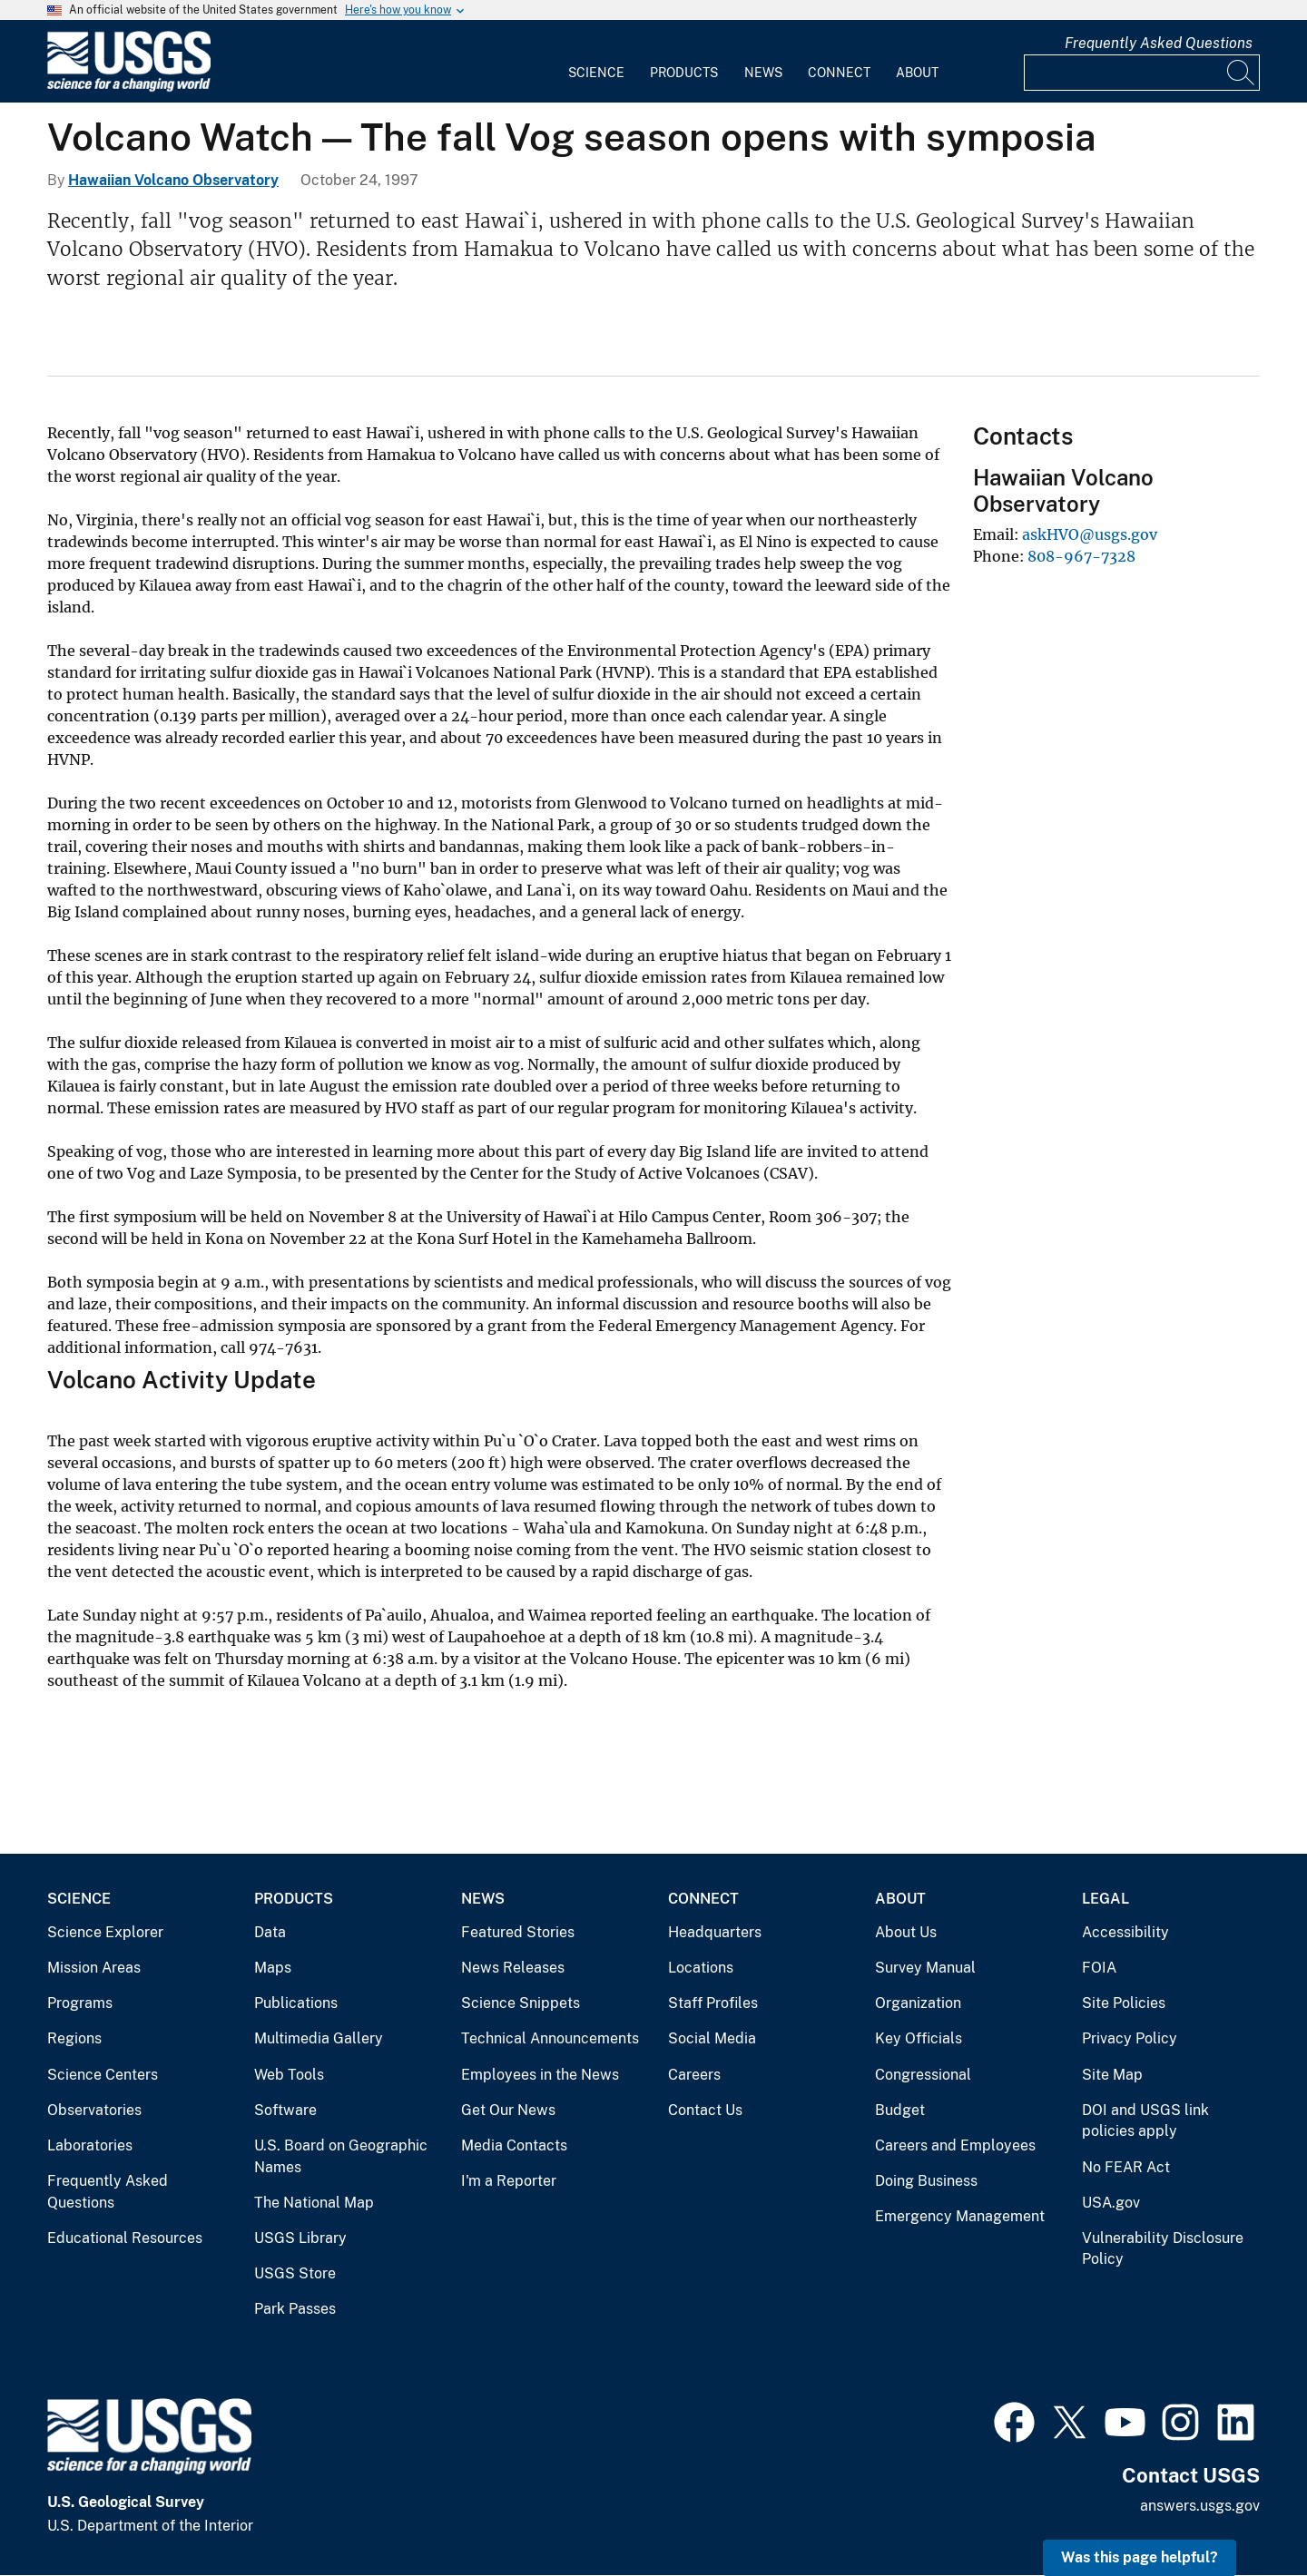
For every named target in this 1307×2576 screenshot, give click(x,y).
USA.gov (1111, 2202)
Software (285, 2110)
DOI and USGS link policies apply (1145, 2120)
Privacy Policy (1129, 2038)
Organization (918, 2003)
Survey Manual (925, 1967)
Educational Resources (124, 2238)
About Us (906, 1932)
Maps (272, 1967)
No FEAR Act (1126, 2167)
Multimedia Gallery (318, 2038)
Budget (900, 2110)
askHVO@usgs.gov (1089, 534)
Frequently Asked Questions (1159, 43)
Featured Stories (518, 1932)
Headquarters (715, 1932)
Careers (694, 2074)
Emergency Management (960, 2216)
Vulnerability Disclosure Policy (1162, 2248)
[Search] (1241, 72)
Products (684, 72)
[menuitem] (596, 62)
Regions (74, 2038)
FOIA (1099, 1967)
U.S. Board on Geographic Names (340, 2156)
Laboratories (90, 2145)
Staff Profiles (713, 2003)
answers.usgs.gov (1200, 2505)
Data (270, 1932)
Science (596, 72)
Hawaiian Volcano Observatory (173, 180)
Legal (1105, 1898)
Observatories (94, 2110)
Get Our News (508, 2110)
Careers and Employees (955, 2145)
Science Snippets (520, 2003)
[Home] (129, 87)
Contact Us (705, 2110)
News (763, 72)
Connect (839, 72)
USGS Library (300, 2238)
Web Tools (289, 2074)
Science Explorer (105, 1932)
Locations (700, 1967)
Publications (296, 2003)
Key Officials (918, 2038)
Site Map (1112, 2074)
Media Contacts (514, 2145)
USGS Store (295, 2273)
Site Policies (1123, 2003)
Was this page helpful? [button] (1139, 2557)
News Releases (513, 1967)
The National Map (314, 2202)
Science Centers (102, 2074)
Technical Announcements (550, 2038)
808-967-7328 (1081, 556)
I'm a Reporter (508, 2180)
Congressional (923, 2074)
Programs (80, 2003)
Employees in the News (540, 2074)
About (917, 72)
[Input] (1142, 72)
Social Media (712, 2038)
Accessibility (1125, 1932)
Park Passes (295, 2308)
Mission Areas (94, 1967)
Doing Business (926, 2180)
